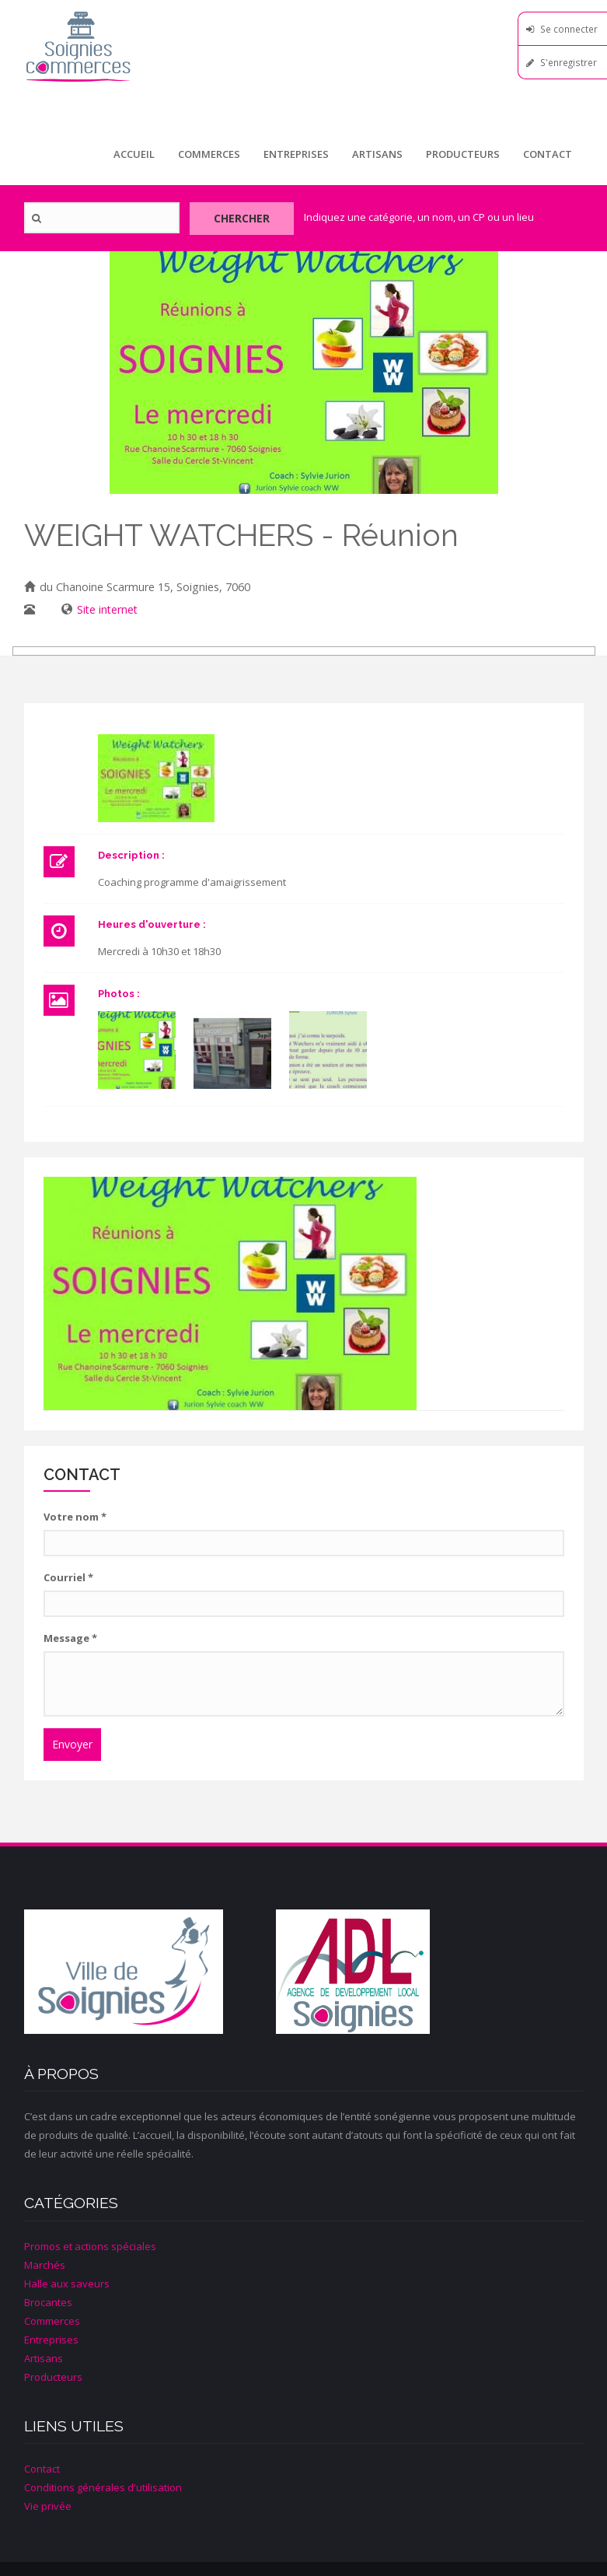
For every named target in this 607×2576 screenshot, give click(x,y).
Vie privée (48, 2505)
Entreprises (296, 154)
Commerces (209, 154)
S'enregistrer (568, 62)
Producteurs (463, 154)
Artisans (377, 154)
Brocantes (48, 2301)
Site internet (107, 608)
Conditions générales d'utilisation (103, 2487)
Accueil (134, 154)
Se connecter (569, 29)
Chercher (240, 217)
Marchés (44, 2264)
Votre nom (75, 1516)
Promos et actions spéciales (90, 2245)
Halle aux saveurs (67, 2283)
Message (70, 1637)
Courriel (68, 1577)
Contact (547, 154)
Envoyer (72, 1743)
